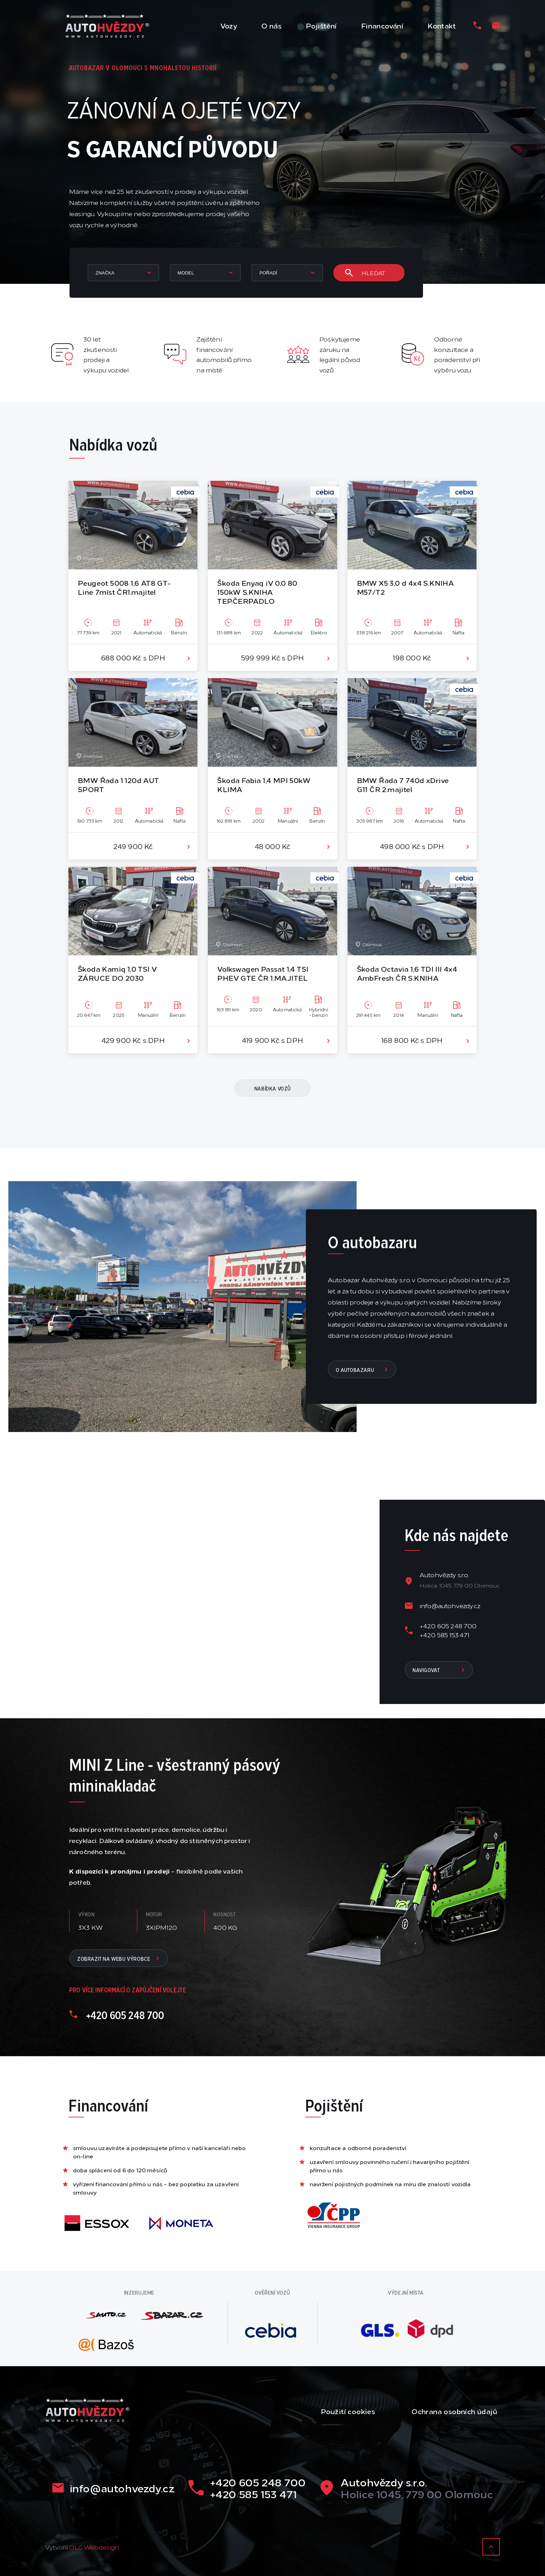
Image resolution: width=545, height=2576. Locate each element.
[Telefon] (477, 25)
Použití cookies (348, 2410)
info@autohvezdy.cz (450, 1605)
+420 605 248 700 (448, 1625)
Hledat (365, 273)
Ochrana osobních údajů (454, 2410)
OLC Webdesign (94, 2547)
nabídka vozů (272, 1088)
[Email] (496, 25)
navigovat (439, 1669)
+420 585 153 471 (445, 1634)
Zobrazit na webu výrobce (118, 1958)
